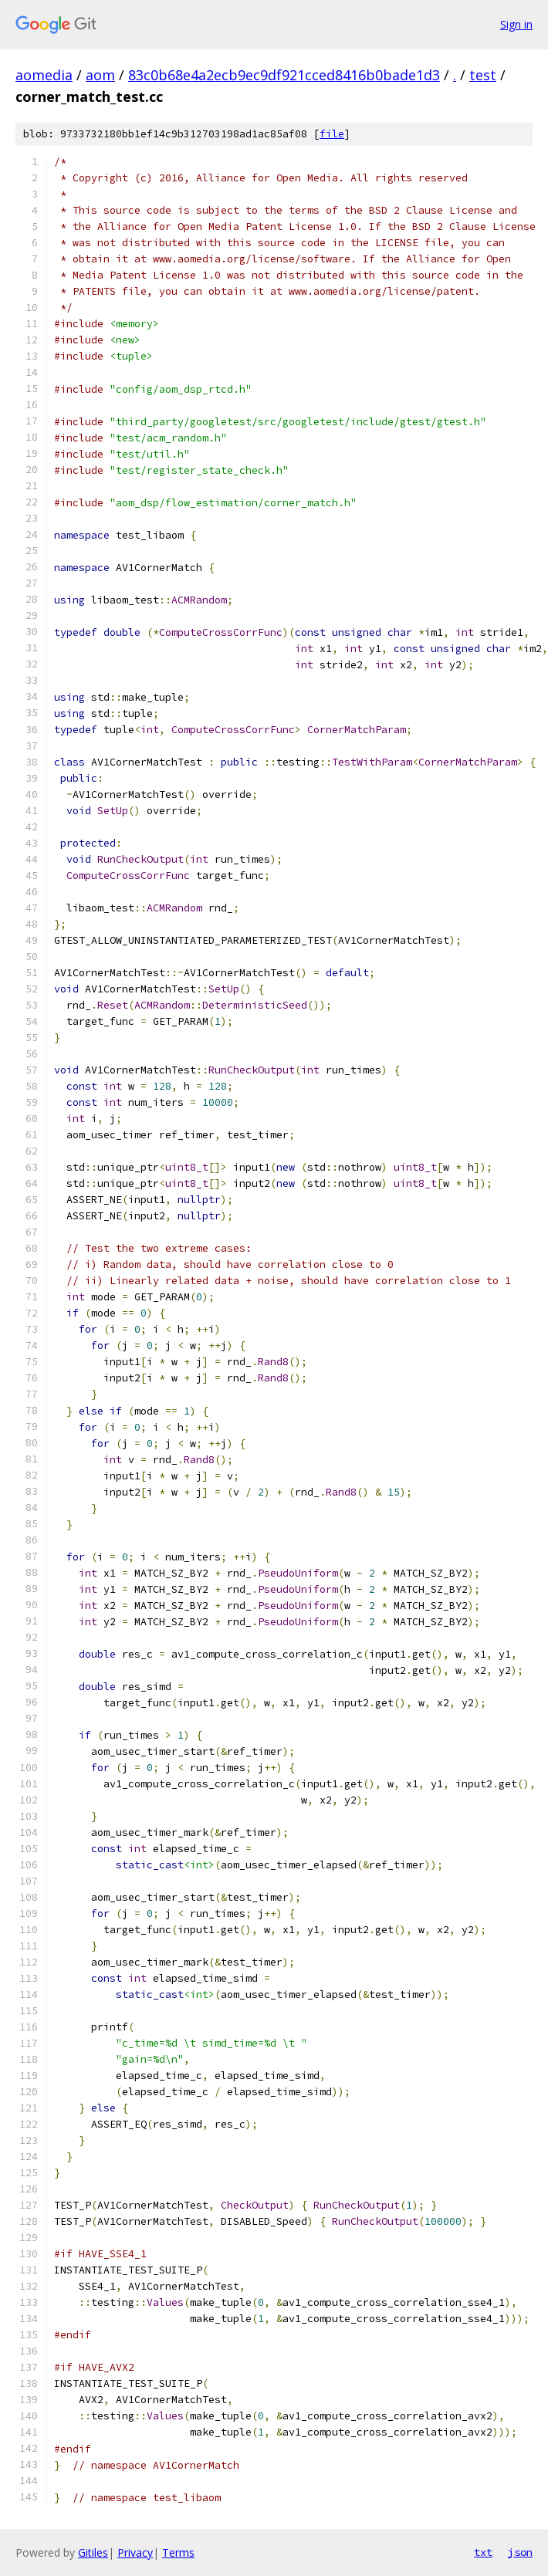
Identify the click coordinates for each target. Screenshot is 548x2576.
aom (100, 75)
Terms (178, 2552)
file (332, 133)
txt (483, 2552)
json (520, 2552)
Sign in (516, 24)
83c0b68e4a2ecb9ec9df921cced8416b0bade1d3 (284, 75)
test (482, 75)
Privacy (135, 2552)
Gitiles (93, 2552)
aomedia (44, 75)
